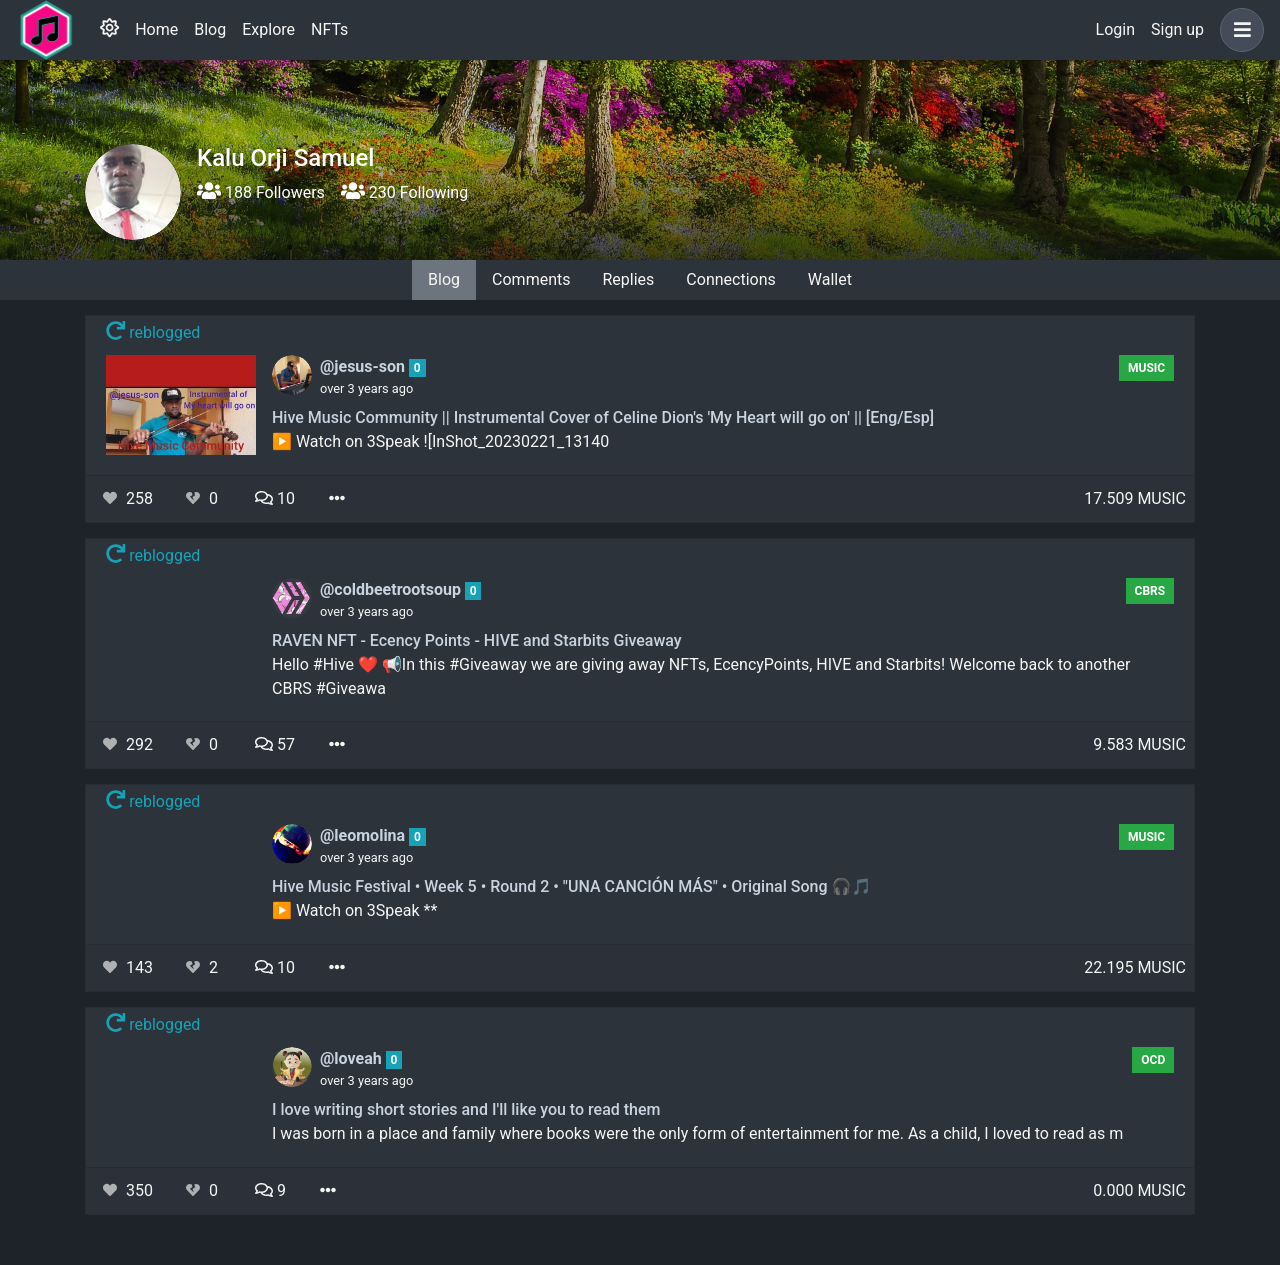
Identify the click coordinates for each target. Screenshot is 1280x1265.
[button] (1238, 30)
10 (275, 498)
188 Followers (261, 192)
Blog (210, 29)
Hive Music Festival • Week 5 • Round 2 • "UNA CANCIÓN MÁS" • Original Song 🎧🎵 (571, 886)
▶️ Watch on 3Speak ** (354, 910)
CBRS (1150, 591)
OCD (1153, 1060)
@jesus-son (364, 366)
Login (1115, 29)
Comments (531, 279)
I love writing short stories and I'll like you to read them (466, 1109)
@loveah (353, 1058)
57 (275, 744)
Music (1146, 368)
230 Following (404, 192)
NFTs (329, 29)
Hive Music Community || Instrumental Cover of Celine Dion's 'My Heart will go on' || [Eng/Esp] (603, 417)
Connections (730, 279)
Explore (268, 29)
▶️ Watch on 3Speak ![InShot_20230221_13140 (440, 441)
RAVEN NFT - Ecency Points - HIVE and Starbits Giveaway (477, 640)
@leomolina (364, 835)
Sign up (1177, 29)
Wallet (830, 279)
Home (156, 29)
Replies (628, 279)
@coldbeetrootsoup (392, 589)
